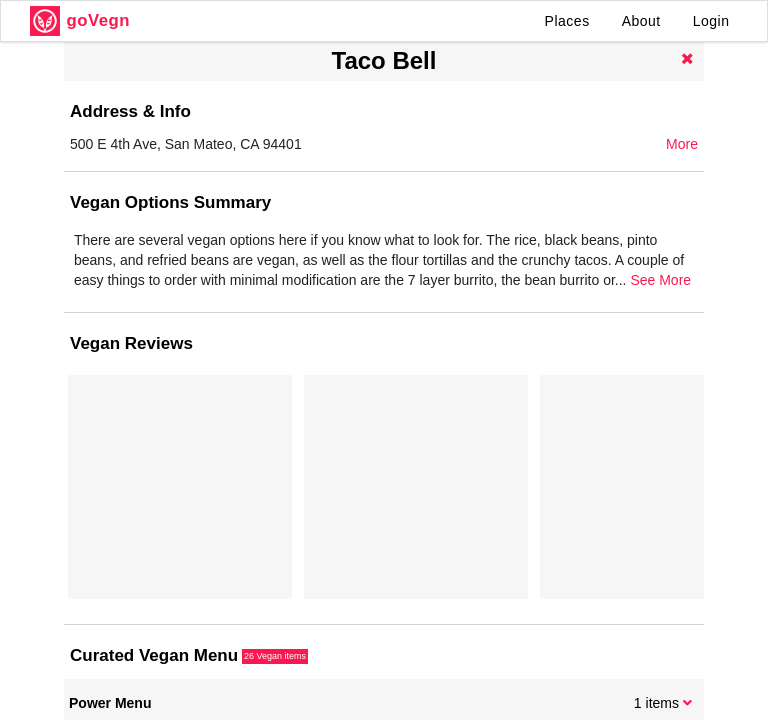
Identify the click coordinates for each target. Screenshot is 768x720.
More (682, 144)
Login (711, 21)
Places (567, 21)
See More (660, 280)
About (641, 21)
